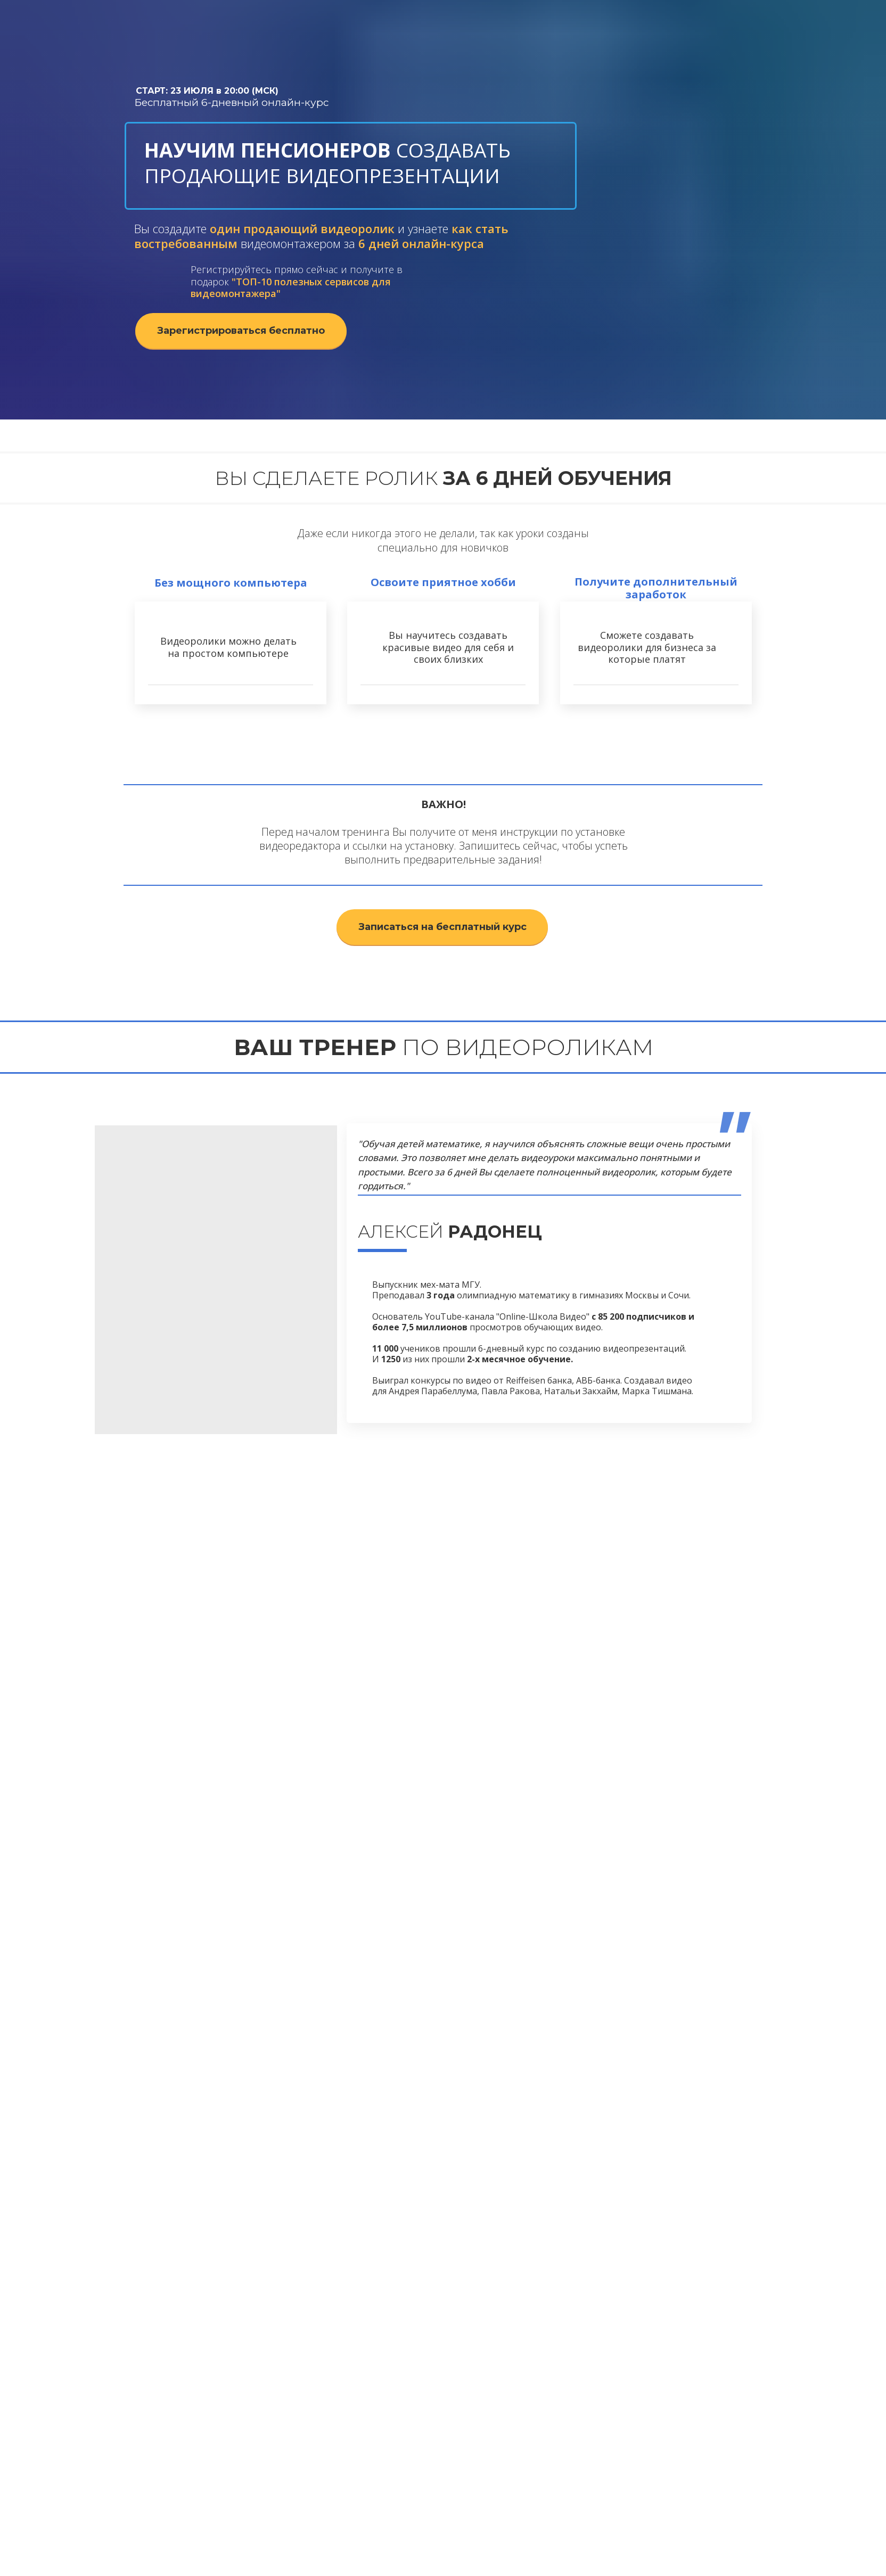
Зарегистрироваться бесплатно (241, 330)
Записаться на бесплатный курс (442, 927)
